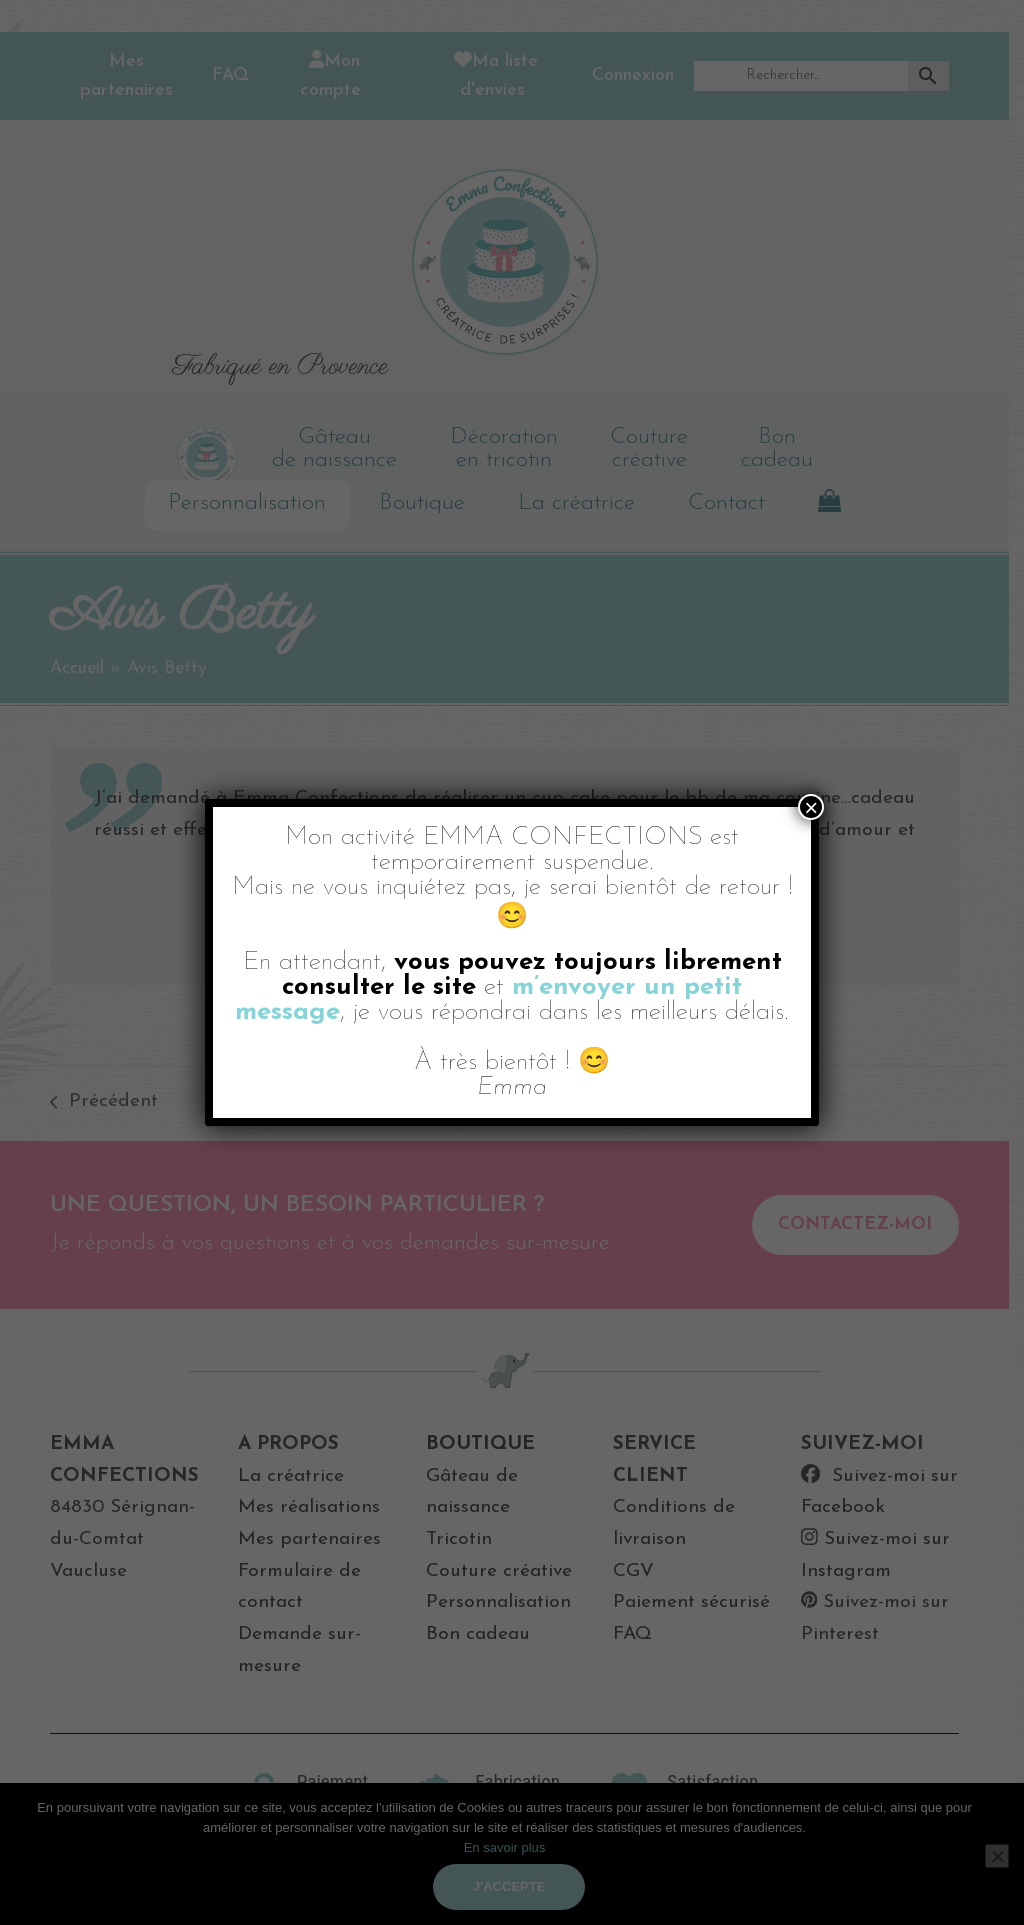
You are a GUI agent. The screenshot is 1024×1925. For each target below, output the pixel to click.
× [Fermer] (811, 807)
